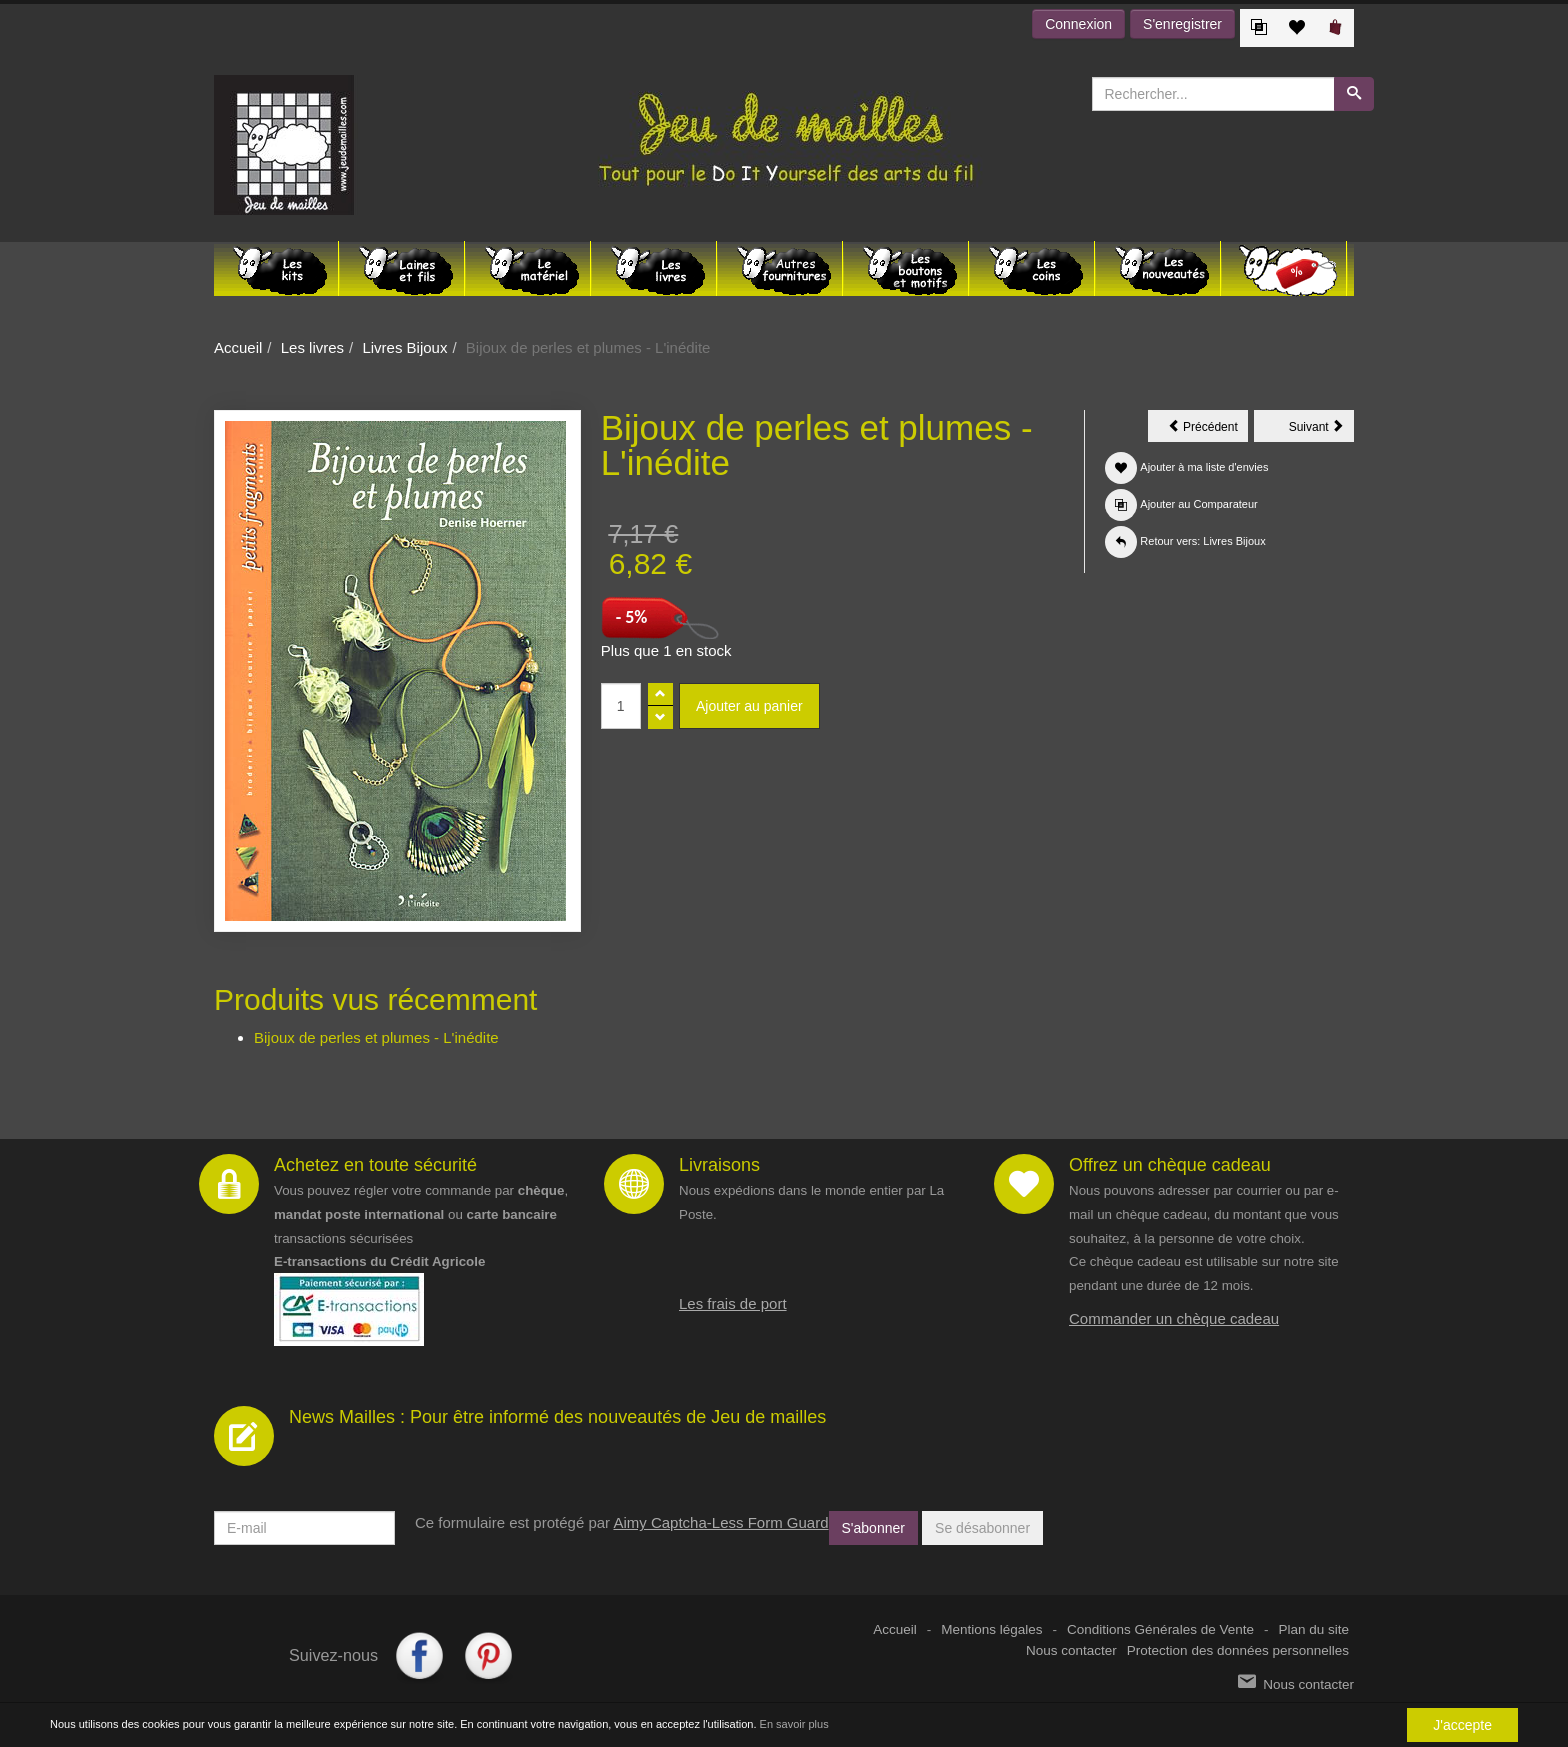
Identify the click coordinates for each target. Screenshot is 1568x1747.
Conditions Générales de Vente (1160, 1629)
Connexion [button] (1078, 24)
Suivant (1321, 430)
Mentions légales (991, 1629)
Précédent (1208, 430)
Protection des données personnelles (1238, 1650)
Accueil (238, 347)
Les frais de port (733, 1303)
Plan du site (1313, 1629)
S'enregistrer (1182, 24)
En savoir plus (794, 1724)
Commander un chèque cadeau (1174, 1318)
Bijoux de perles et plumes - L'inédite (376, 1037)
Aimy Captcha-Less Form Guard (720, 1522)
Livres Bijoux (404, 347)
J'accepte (1462, 1725)
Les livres (312, 347)
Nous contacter (1071, 1650)
